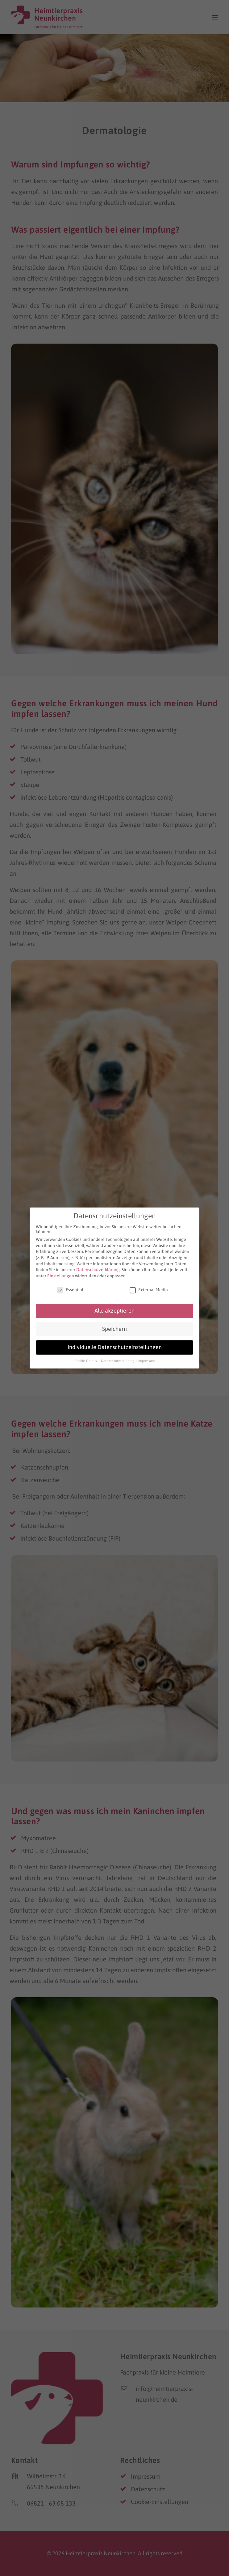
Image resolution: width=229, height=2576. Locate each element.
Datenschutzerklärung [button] (118, 1358)
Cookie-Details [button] (86, 1358)
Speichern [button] (114, 1326)
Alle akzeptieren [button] (114, 1308)
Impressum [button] (146, 1358)
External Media (149, 1286)
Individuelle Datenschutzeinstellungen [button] (115, 1345)
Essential (70, 1286)
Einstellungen (60, 1273)
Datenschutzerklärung (98, 1267)
